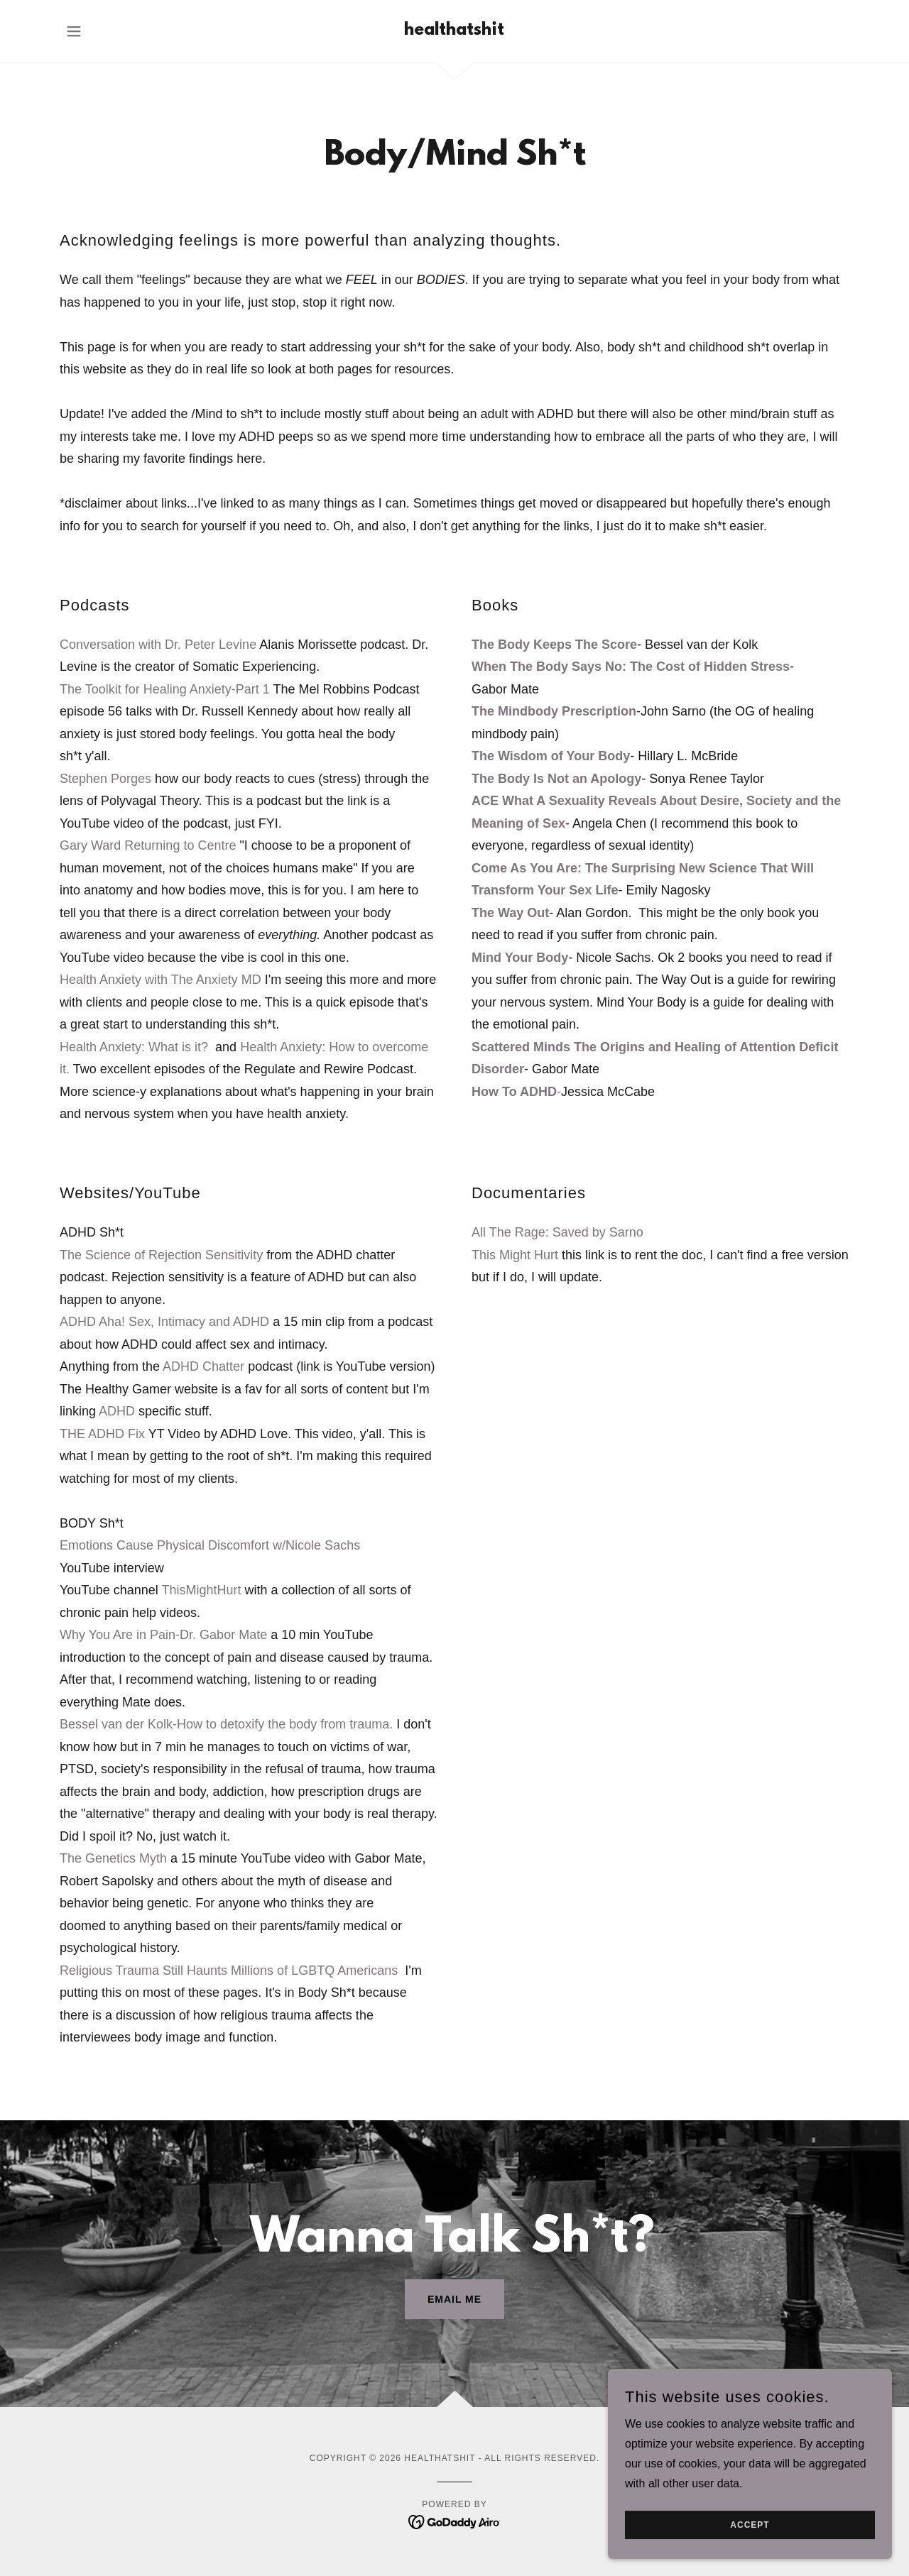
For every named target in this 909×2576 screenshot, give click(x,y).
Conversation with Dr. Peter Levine (158, 644)
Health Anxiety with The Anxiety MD (160, 979)
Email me (454, 2299)
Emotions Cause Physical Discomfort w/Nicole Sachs (210, 1545)
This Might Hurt (515, 1255)
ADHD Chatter (203, 1366)
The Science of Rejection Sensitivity (161, 1255)
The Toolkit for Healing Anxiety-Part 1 (165, 689)
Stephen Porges (105, 779)
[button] (74, 31)
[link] (454, 31)
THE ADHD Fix (102, 1434)
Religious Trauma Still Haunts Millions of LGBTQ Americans (229, 1970)
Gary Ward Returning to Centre (148, 845)
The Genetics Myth (113, 1858)
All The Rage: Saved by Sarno (557, 1232)
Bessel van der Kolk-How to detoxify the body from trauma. (226, 1724)
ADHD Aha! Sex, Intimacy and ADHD (164, 1322)
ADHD (117, 1411)
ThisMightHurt (201, 1590)
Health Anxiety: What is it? (136, 1047)
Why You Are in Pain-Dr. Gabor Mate (163, 1635)
